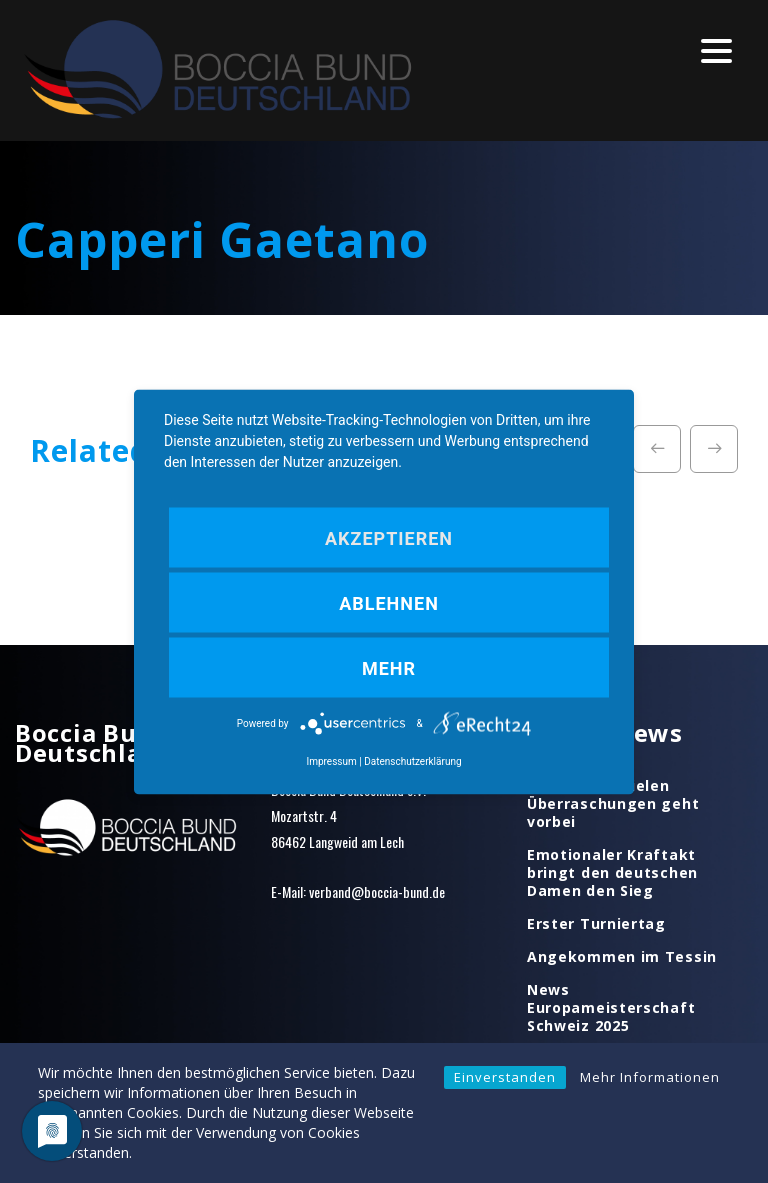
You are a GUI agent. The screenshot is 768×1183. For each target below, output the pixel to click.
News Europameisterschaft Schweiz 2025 (611, 1008)
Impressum (331, 760)
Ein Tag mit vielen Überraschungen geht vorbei (613, 804)
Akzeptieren (389, 537)
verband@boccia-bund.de (377, 891)
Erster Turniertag (596, 924)
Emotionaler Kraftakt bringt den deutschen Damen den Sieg (612, 873)
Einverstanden (505, 1077)
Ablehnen (389, 602)
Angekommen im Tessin (622, 957)
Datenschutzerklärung (412, 760)
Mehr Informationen (650, 1077)
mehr (389, 667)
